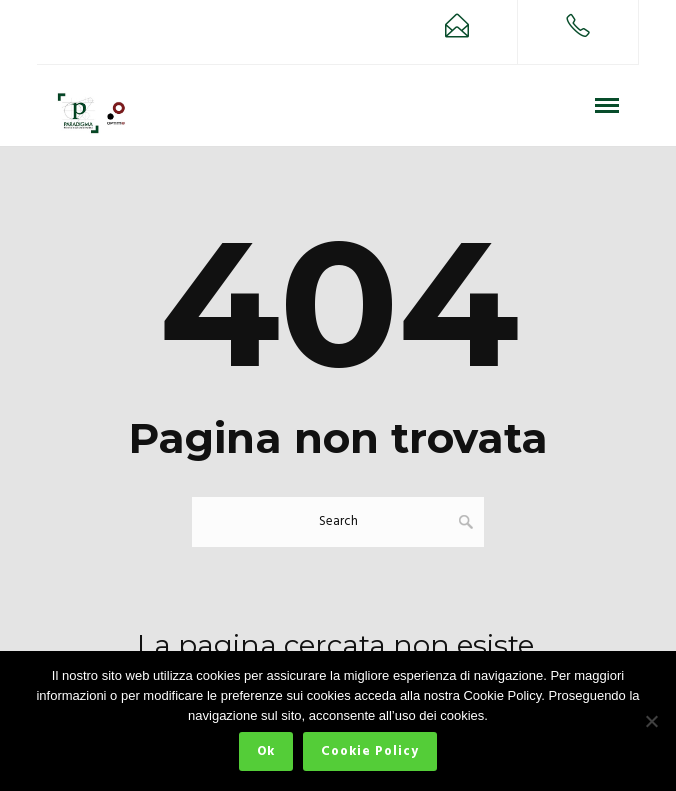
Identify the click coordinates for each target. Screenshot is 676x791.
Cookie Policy (370, 751)
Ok (266, 751)
